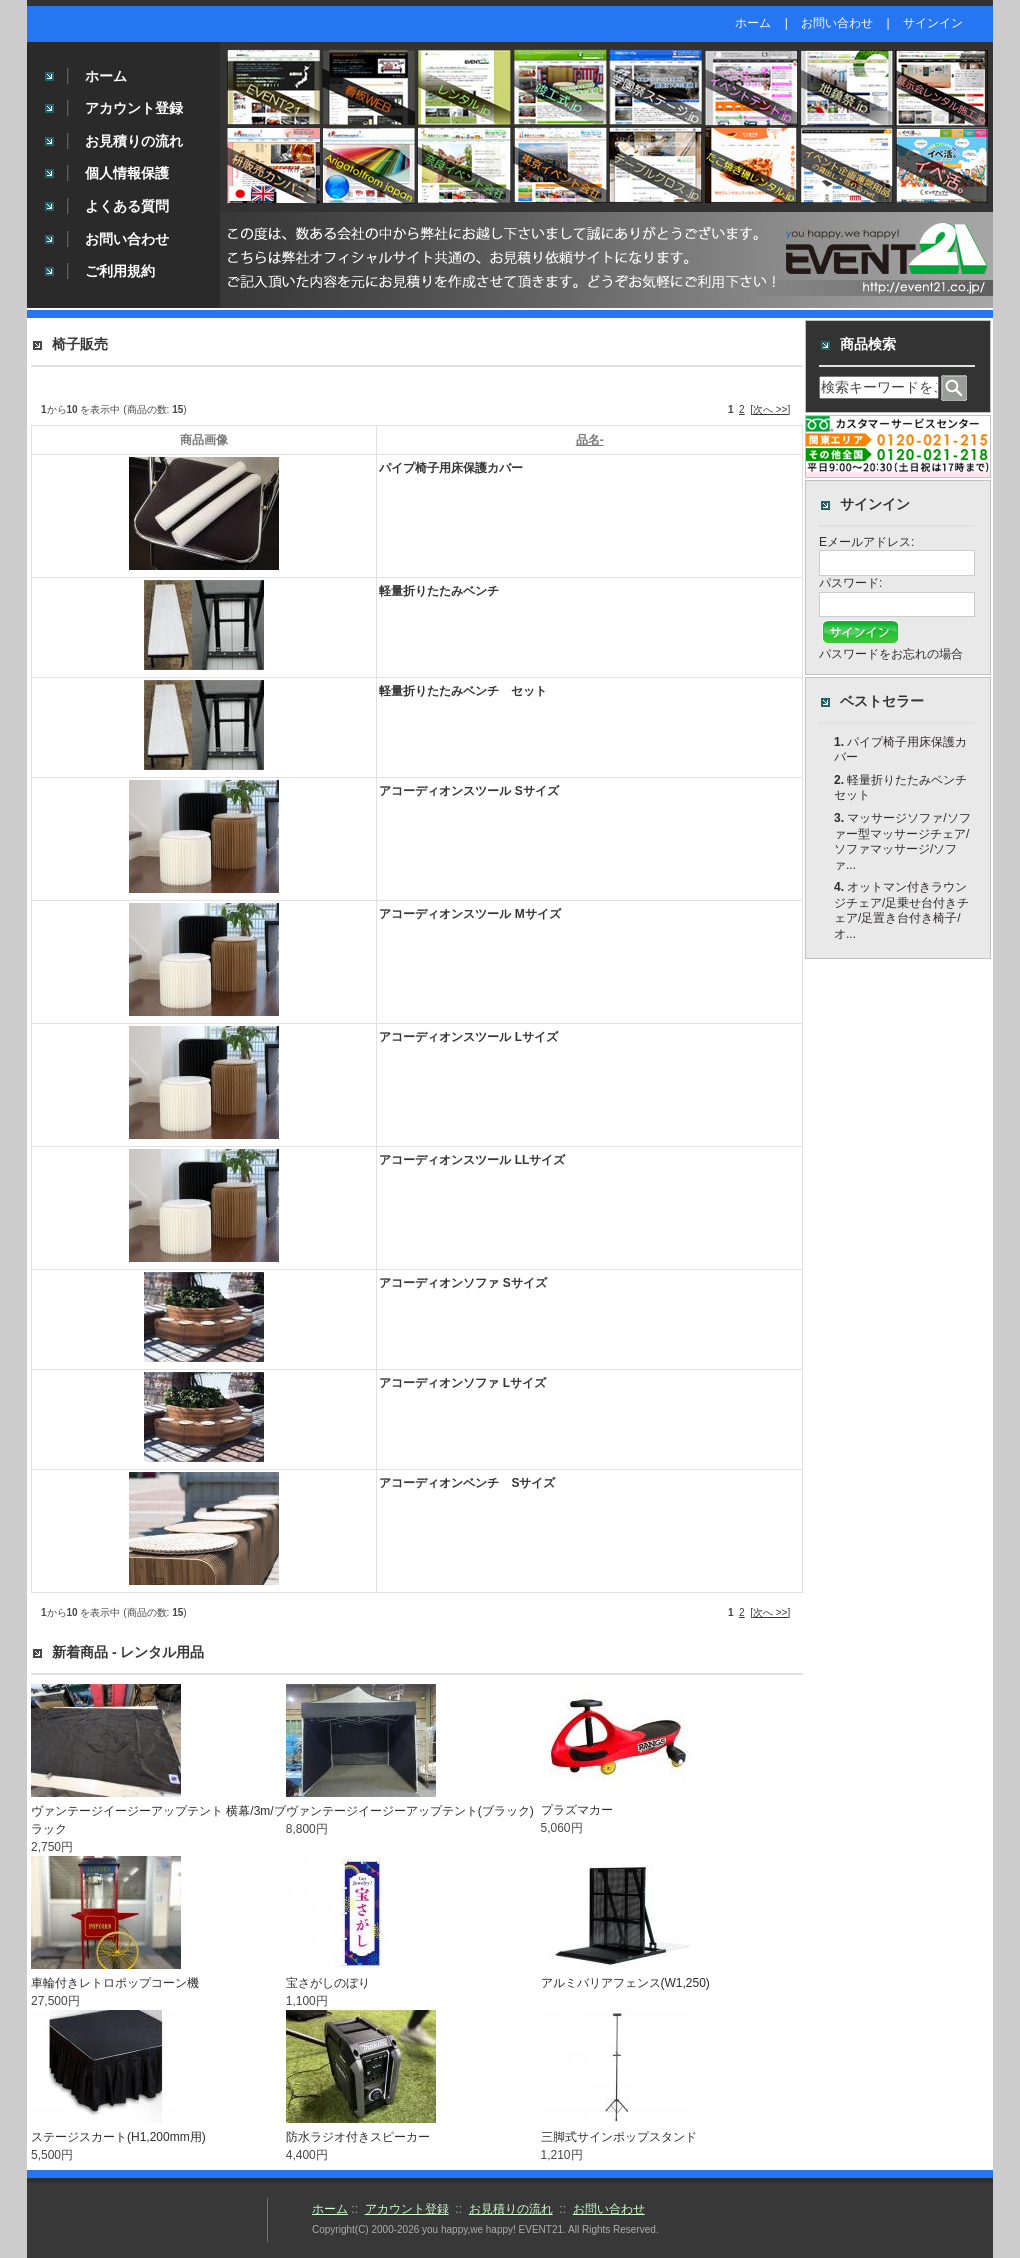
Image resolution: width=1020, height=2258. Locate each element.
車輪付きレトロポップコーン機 (115, 1983)
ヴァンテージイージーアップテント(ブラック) (410, 1811)
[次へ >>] (770, 409)
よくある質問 (127, 206)
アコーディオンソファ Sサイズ (462, 1283)
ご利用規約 (120, 271)
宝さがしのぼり (328, 1983)
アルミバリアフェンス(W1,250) (625, 1983)
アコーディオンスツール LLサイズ (472, 1160)
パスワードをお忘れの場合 (891, 654)
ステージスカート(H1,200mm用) (118, 2137)
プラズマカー (577, 1810)
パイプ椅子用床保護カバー (451, 468)
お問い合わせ (837, 23)
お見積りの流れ (134, 141)
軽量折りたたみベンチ (439, 591)
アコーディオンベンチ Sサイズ (467, 1483)
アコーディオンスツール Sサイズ (468, 791)
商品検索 (868, 344)
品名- (590, 440)
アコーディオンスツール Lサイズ (468, 1037)
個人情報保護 (127, 173)
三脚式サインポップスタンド (619, 2137)
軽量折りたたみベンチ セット (463, 691)
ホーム (753, 23)
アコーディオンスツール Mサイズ (469, 914)
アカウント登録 (134, 108)
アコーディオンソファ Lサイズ (462, 1383)
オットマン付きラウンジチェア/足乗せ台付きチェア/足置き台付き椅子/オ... (901, 910)
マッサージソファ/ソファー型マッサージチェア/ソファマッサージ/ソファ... (902, 841)
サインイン (933, 23)
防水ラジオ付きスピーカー (358, 2137)
